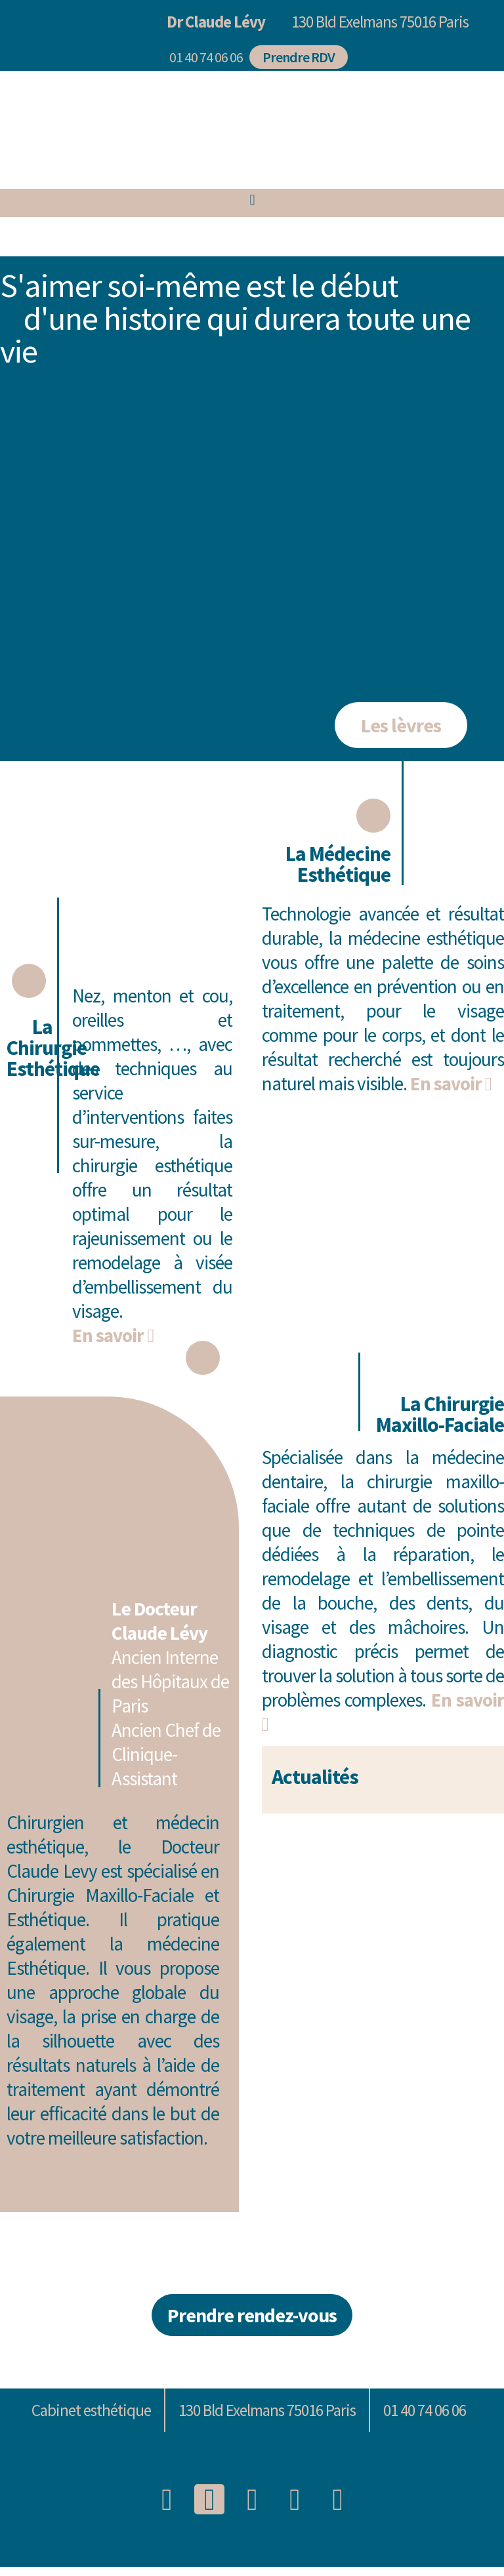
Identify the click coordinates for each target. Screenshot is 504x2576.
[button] (203, 58)
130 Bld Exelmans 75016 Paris (380, 21)
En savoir (113, 1337)
